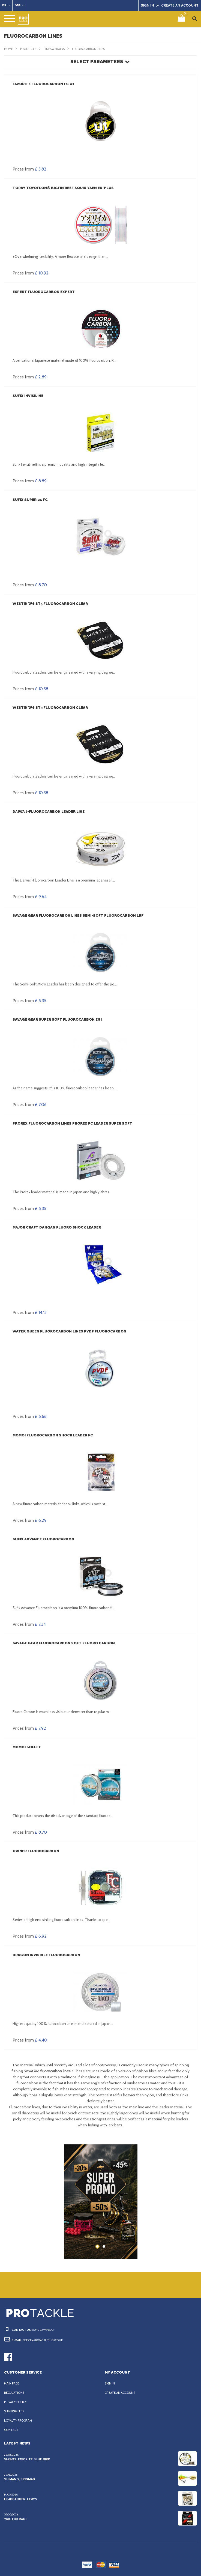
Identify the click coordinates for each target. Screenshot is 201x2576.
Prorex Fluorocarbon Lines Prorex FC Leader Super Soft (72, 1123)
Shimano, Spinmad (19, 2479)
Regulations (14, 2392)
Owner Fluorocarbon (35, 1851)
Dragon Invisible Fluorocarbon (45, 1955)
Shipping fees (15, 2411)
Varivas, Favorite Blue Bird (27, 2459)
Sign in (110, 2383)
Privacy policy (16, 2402)
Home (8, 48)
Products (29, 48)
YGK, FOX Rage (16, 2519)
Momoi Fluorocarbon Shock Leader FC (52, 1435)
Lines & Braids (57, 48)
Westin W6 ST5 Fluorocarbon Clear (49, 604)
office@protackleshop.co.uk (46, 2340)
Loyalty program (19, 2420)
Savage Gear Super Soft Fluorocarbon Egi (56, 1019)
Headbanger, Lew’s (20, 2499)
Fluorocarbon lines (93, 48)
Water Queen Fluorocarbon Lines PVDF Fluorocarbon (68, 1331)
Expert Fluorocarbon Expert (43, 292)
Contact (11, 2429)
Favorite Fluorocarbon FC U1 (43, 84)
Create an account (121, 2392)
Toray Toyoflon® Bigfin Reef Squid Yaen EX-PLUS (61, 188)
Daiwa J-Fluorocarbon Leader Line (48, 811)
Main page (12, 2383)
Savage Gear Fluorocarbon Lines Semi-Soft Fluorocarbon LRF (77, 915)
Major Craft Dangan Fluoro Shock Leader (56, 1227)
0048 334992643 (41, 2329)
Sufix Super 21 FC (30, 500)
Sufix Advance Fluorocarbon (43, 1539)
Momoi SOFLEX (26, 1747)
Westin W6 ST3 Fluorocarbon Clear (49, 708)
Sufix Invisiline (27, 396)
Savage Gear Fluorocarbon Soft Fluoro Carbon (63, 1643)
